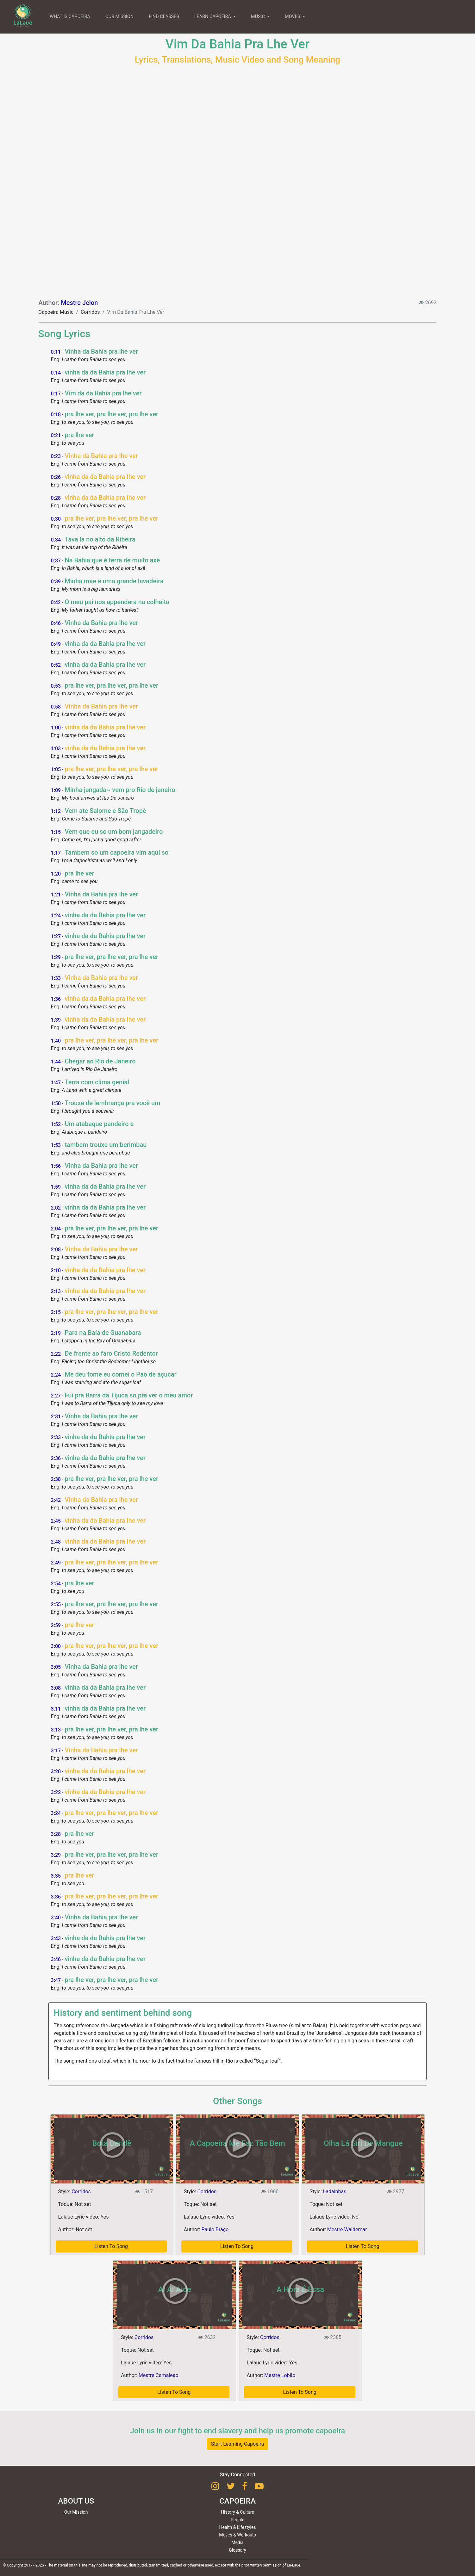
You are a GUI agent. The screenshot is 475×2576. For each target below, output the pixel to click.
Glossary (237, 2550)
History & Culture (237, 2512)
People (237, 2519)
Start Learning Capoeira (237, 2444)
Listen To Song (111, 2246)
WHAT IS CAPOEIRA (70, 16)
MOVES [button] (293, 16)
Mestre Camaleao (158, 2375)
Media (237, 2542)
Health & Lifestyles (237, 2527)
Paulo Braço (214, 2229)
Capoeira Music (56, 312)
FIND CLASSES (164, 16)
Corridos (90, 312)
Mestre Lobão (279, 2375)
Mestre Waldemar (347, 2229)
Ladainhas (335, 2192)
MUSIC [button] (258, 16)
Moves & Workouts (237, 2534)
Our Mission (76, 2512)
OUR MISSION (119, 16)
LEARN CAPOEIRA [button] (213, 16)
